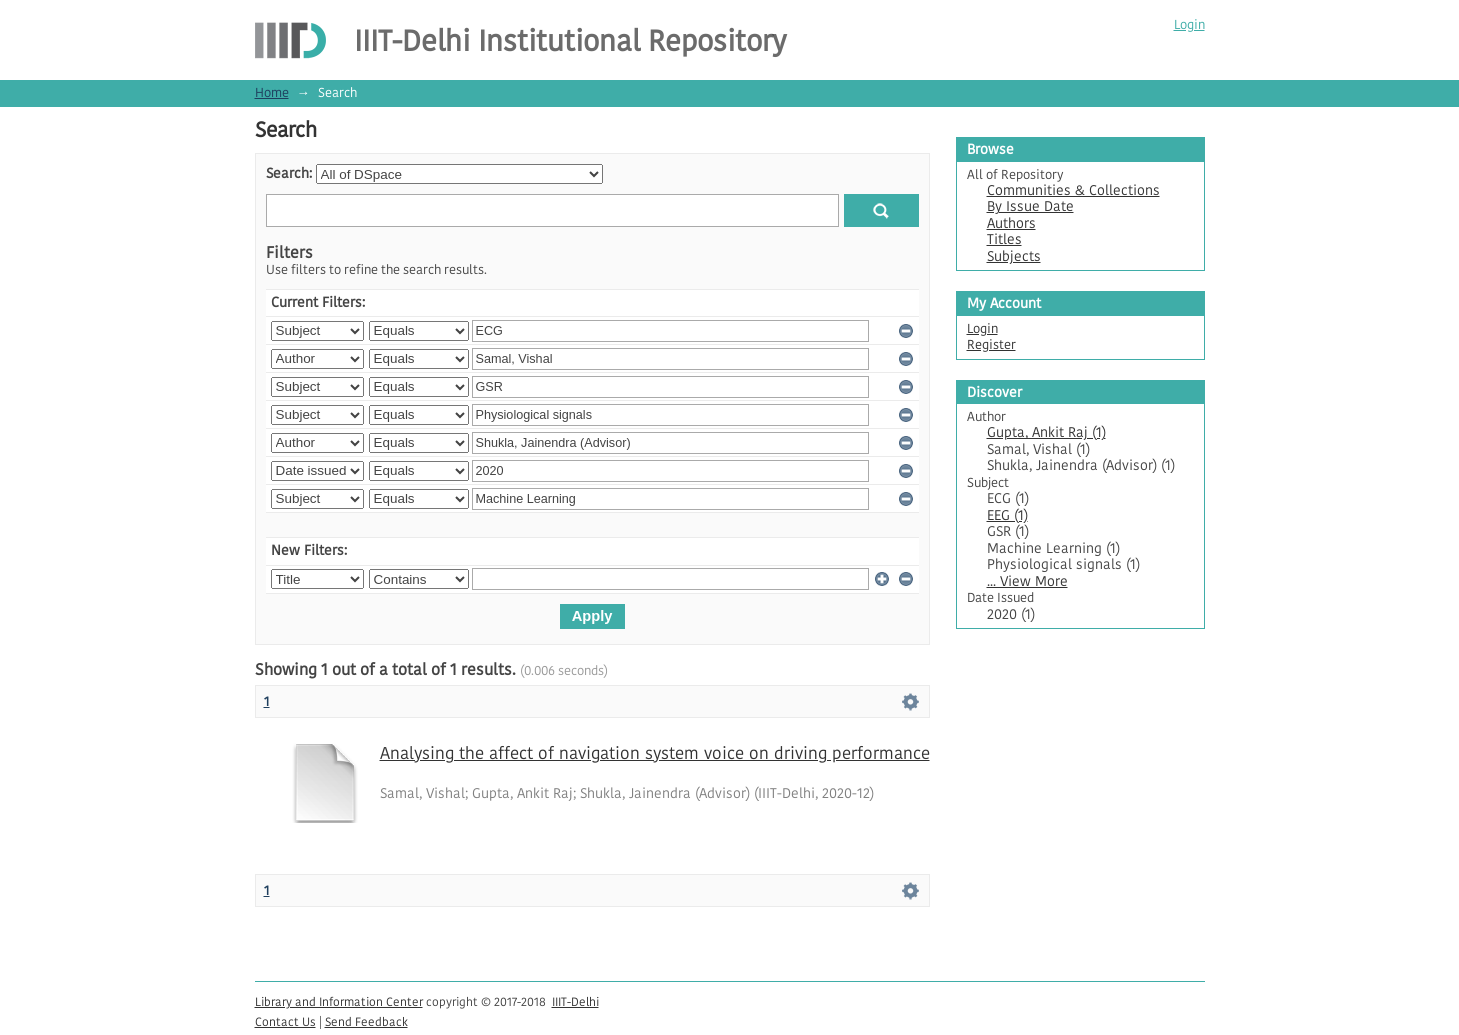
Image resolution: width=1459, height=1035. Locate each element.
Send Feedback (366, 1021)
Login (1189, 24)
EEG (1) (1007, 515)
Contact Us (285, 1021)
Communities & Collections (1073, 190)
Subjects (1014, 256)
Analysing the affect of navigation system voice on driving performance (655, 753)
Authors (1011, 223)
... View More (1027, 581)
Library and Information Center (339, 1001)
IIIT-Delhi (575, 1001)
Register (991, 344)
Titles (1004, 239)
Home (272, 92)
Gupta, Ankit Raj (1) (1046, 432)
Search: (289, 173)
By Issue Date (1030, 206)
